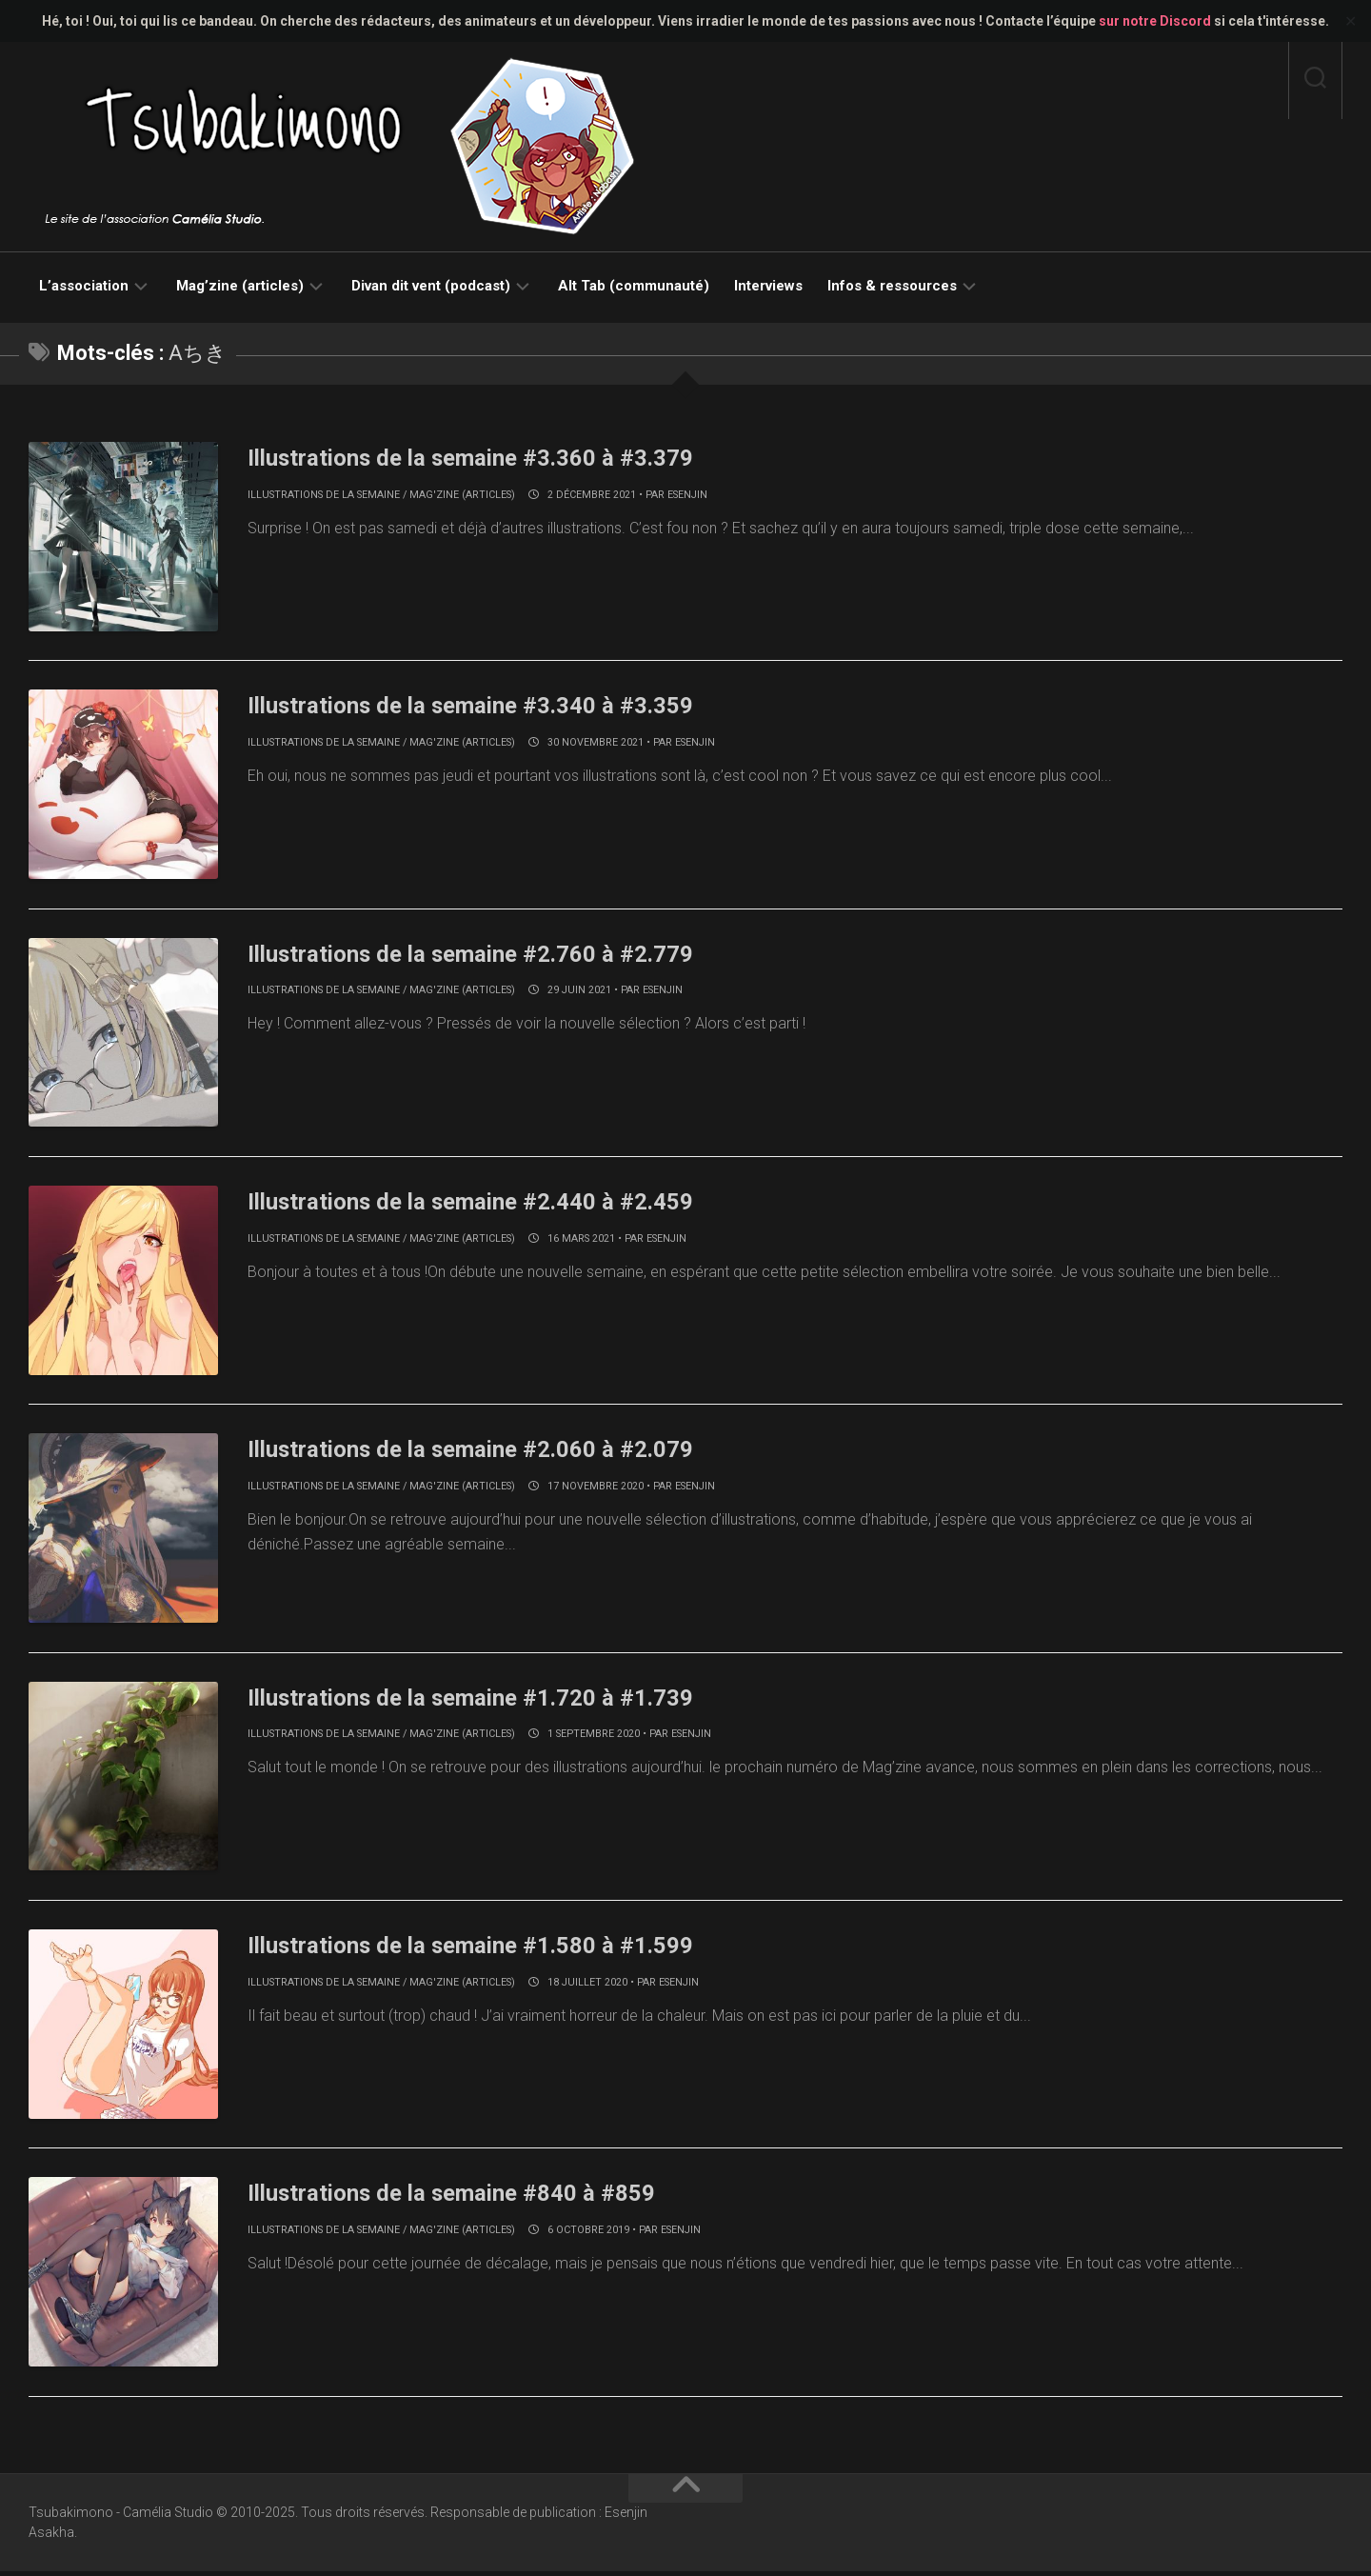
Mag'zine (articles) (462, 495)
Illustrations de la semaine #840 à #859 (469, 2197)
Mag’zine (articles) (240, 285)
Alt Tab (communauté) (633, 285)
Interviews (768, 285)
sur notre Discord (1155, 21)
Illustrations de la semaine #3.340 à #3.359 (490, 705)
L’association (84, 285)
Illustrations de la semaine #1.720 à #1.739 (490, 1700)
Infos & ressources (892, 285)
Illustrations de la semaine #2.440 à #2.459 (490, 1202)
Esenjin (687, 495)
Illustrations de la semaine (324, 495)
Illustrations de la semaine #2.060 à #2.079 (490, 1451)
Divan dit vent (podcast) (430, 285)
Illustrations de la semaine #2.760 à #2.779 (490, 954)
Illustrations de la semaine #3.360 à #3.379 (490, 457)
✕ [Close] (1350, 21)
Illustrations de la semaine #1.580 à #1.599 (490, 1948)
